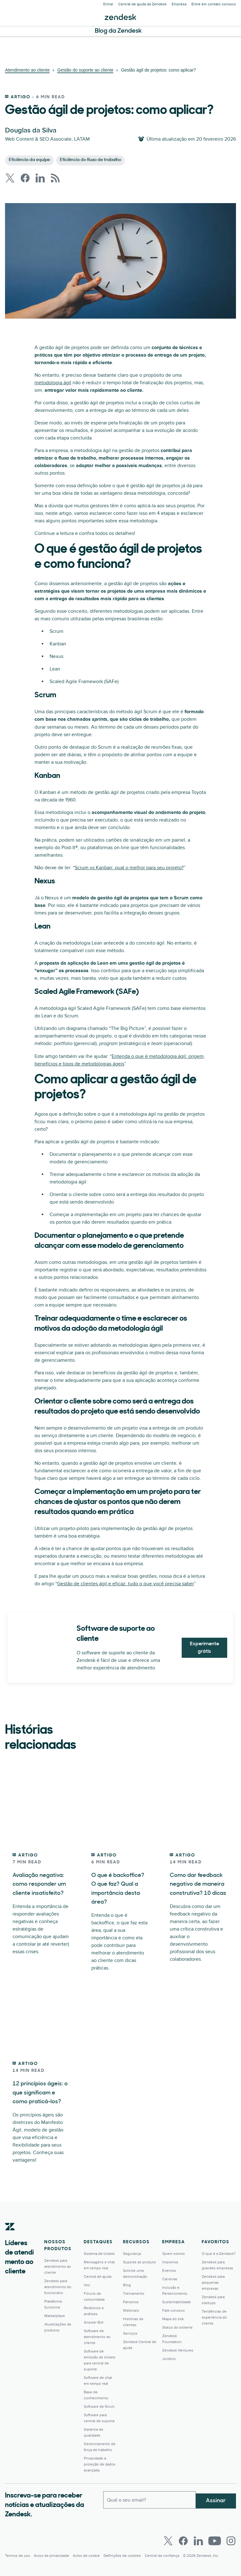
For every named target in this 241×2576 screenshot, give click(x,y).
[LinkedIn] (198, 2549)
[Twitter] (168, 2549)
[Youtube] (214, 2549)
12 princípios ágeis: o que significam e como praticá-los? (40, 2101)
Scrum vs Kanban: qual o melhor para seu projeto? (129, 868)
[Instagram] (231, 2549)
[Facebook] (183, 2549)
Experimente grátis (204, 1647)
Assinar (216, 2506)
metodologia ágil (53, 383)
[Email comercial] (149, 2506)
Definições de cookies (122, 2563)
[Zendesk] (10, 2244)
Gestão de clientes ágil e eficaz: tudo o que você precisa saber (125, 1584)
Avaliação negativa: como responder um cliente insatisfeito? (42, 1884)
